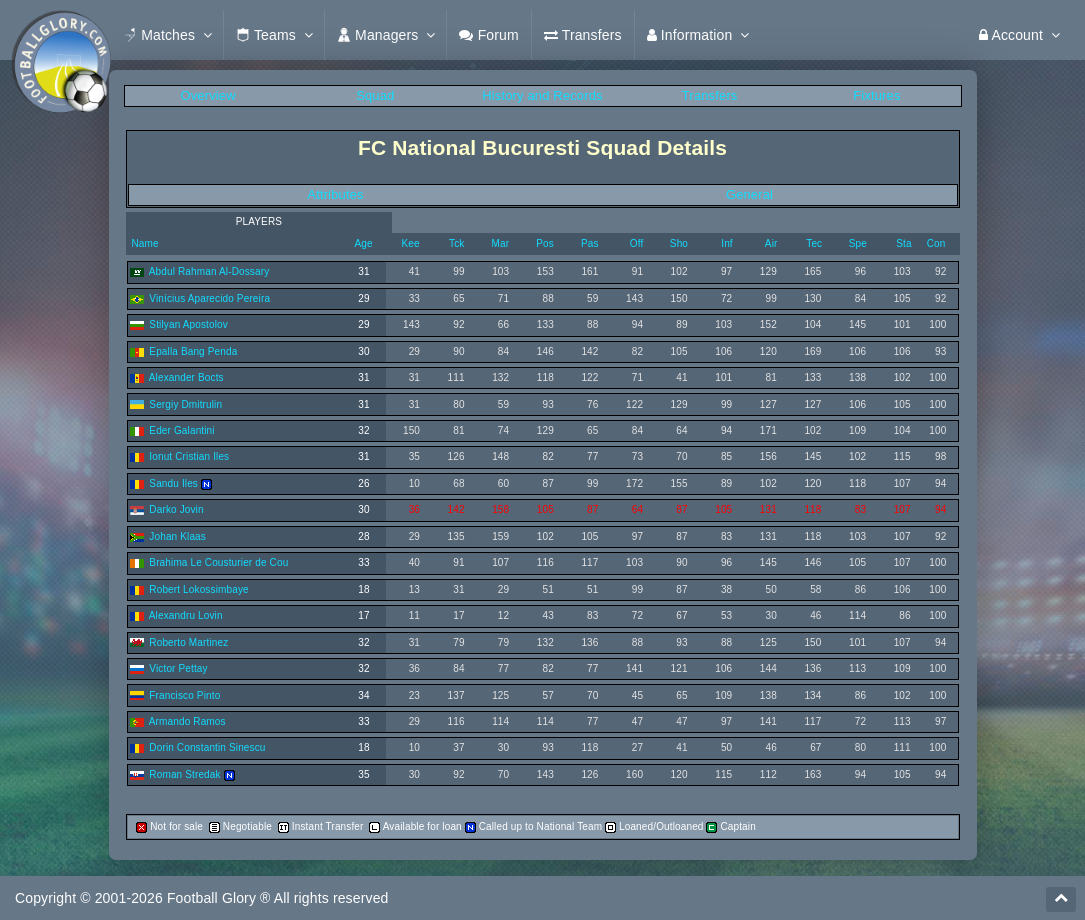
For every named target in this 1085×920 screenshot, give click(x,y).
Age (364, 243)
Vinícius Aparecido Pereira (209, 298)
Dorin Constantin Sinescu (207, 747)
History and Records (542, 95)
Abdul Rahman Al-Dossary (209, 271)
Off (637, 243)
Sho (679, 243)
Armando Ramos (187, 721)
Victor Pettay (178, 668)
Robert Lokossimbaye (198, 589)
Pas (590, 243)
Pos (545, 243)
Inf (727, 243)
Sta (903, 243)
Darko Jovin (176, 509)
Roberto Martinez (188, 642)
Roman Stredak (184, 774)
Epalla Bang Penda (193, 351)
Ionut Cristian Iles (189, 456)
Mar (501, 243)
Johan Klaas (177, 536)
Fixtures (876, 95)
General (749, 194)
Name (144, 243)
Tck (456, 243)
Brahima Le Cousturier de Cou (218, 562)
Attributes (335, 194)
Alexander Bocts (186, 377)
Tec (814, 243)
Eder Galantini (181, 430)
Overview (207, 95)
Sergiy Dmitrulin (185, 404)
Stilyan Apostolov (188, 324)
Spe (858, 243)
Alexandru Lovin (186, 615)
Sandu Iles (173, 483)
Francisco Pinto (184, 695)
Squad (375, 95)
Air (771, 243)
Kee (411, 243)
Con (936, 243)
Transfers (710, 95)
